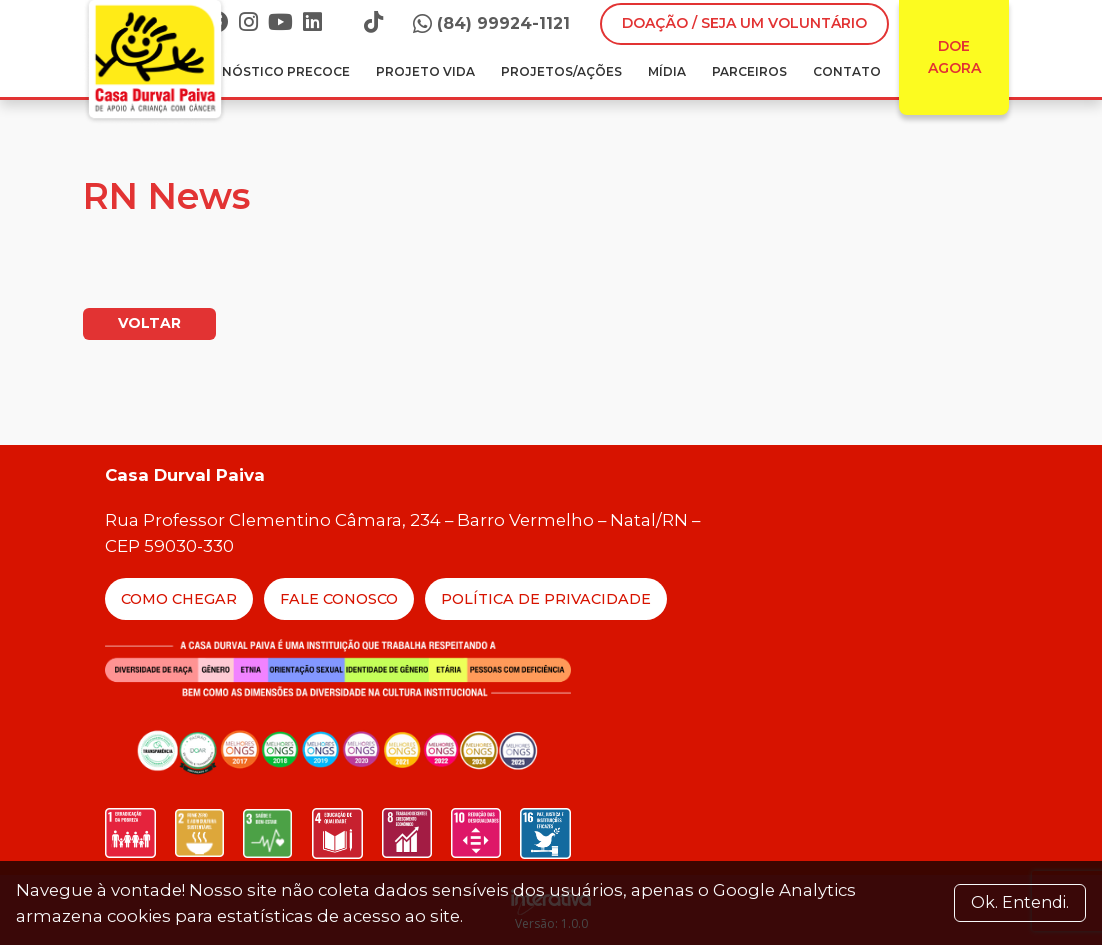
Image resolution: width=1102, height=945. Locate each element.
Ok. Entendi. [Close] (1020, 902)
